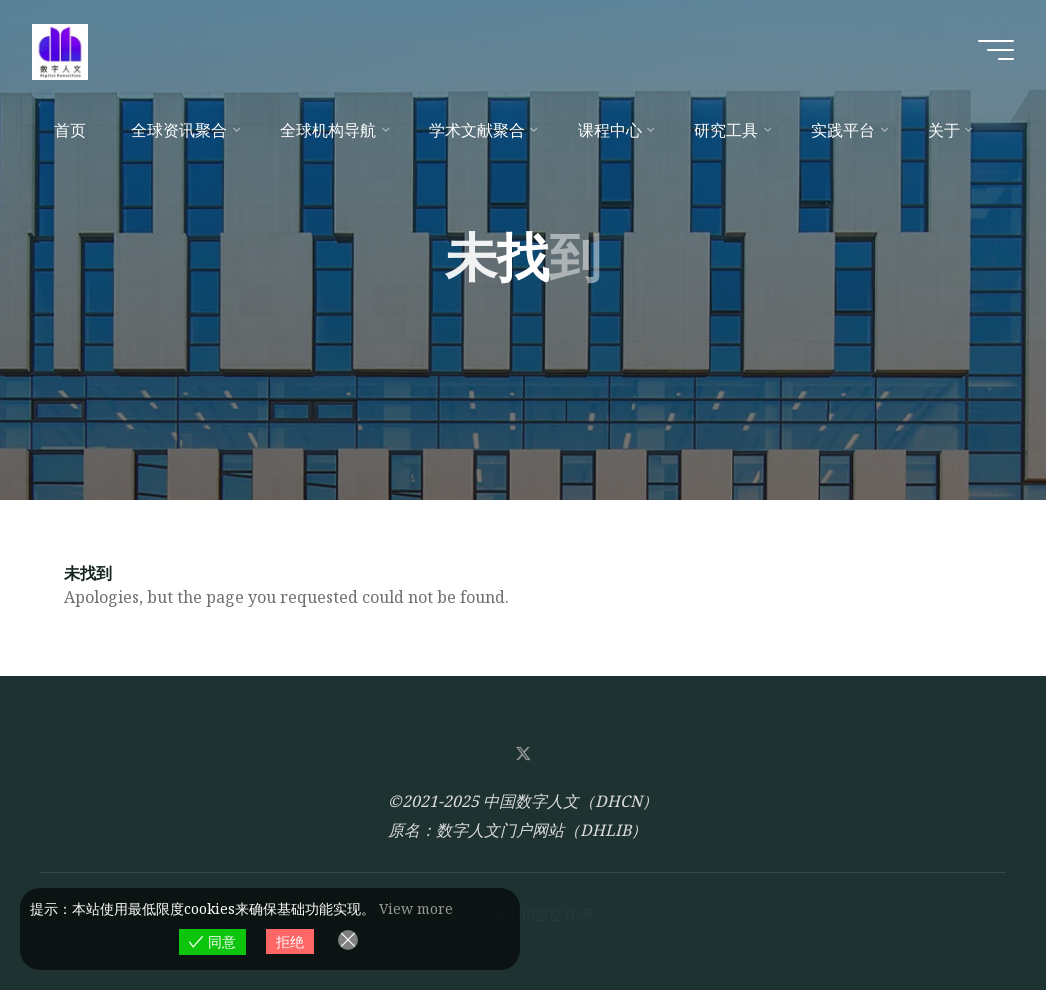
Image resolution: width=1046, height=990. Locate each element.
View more (416, 908)
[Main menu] (996, 50)
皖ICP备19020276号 (523, 915)
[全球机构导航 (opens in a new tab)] (332, 130)
